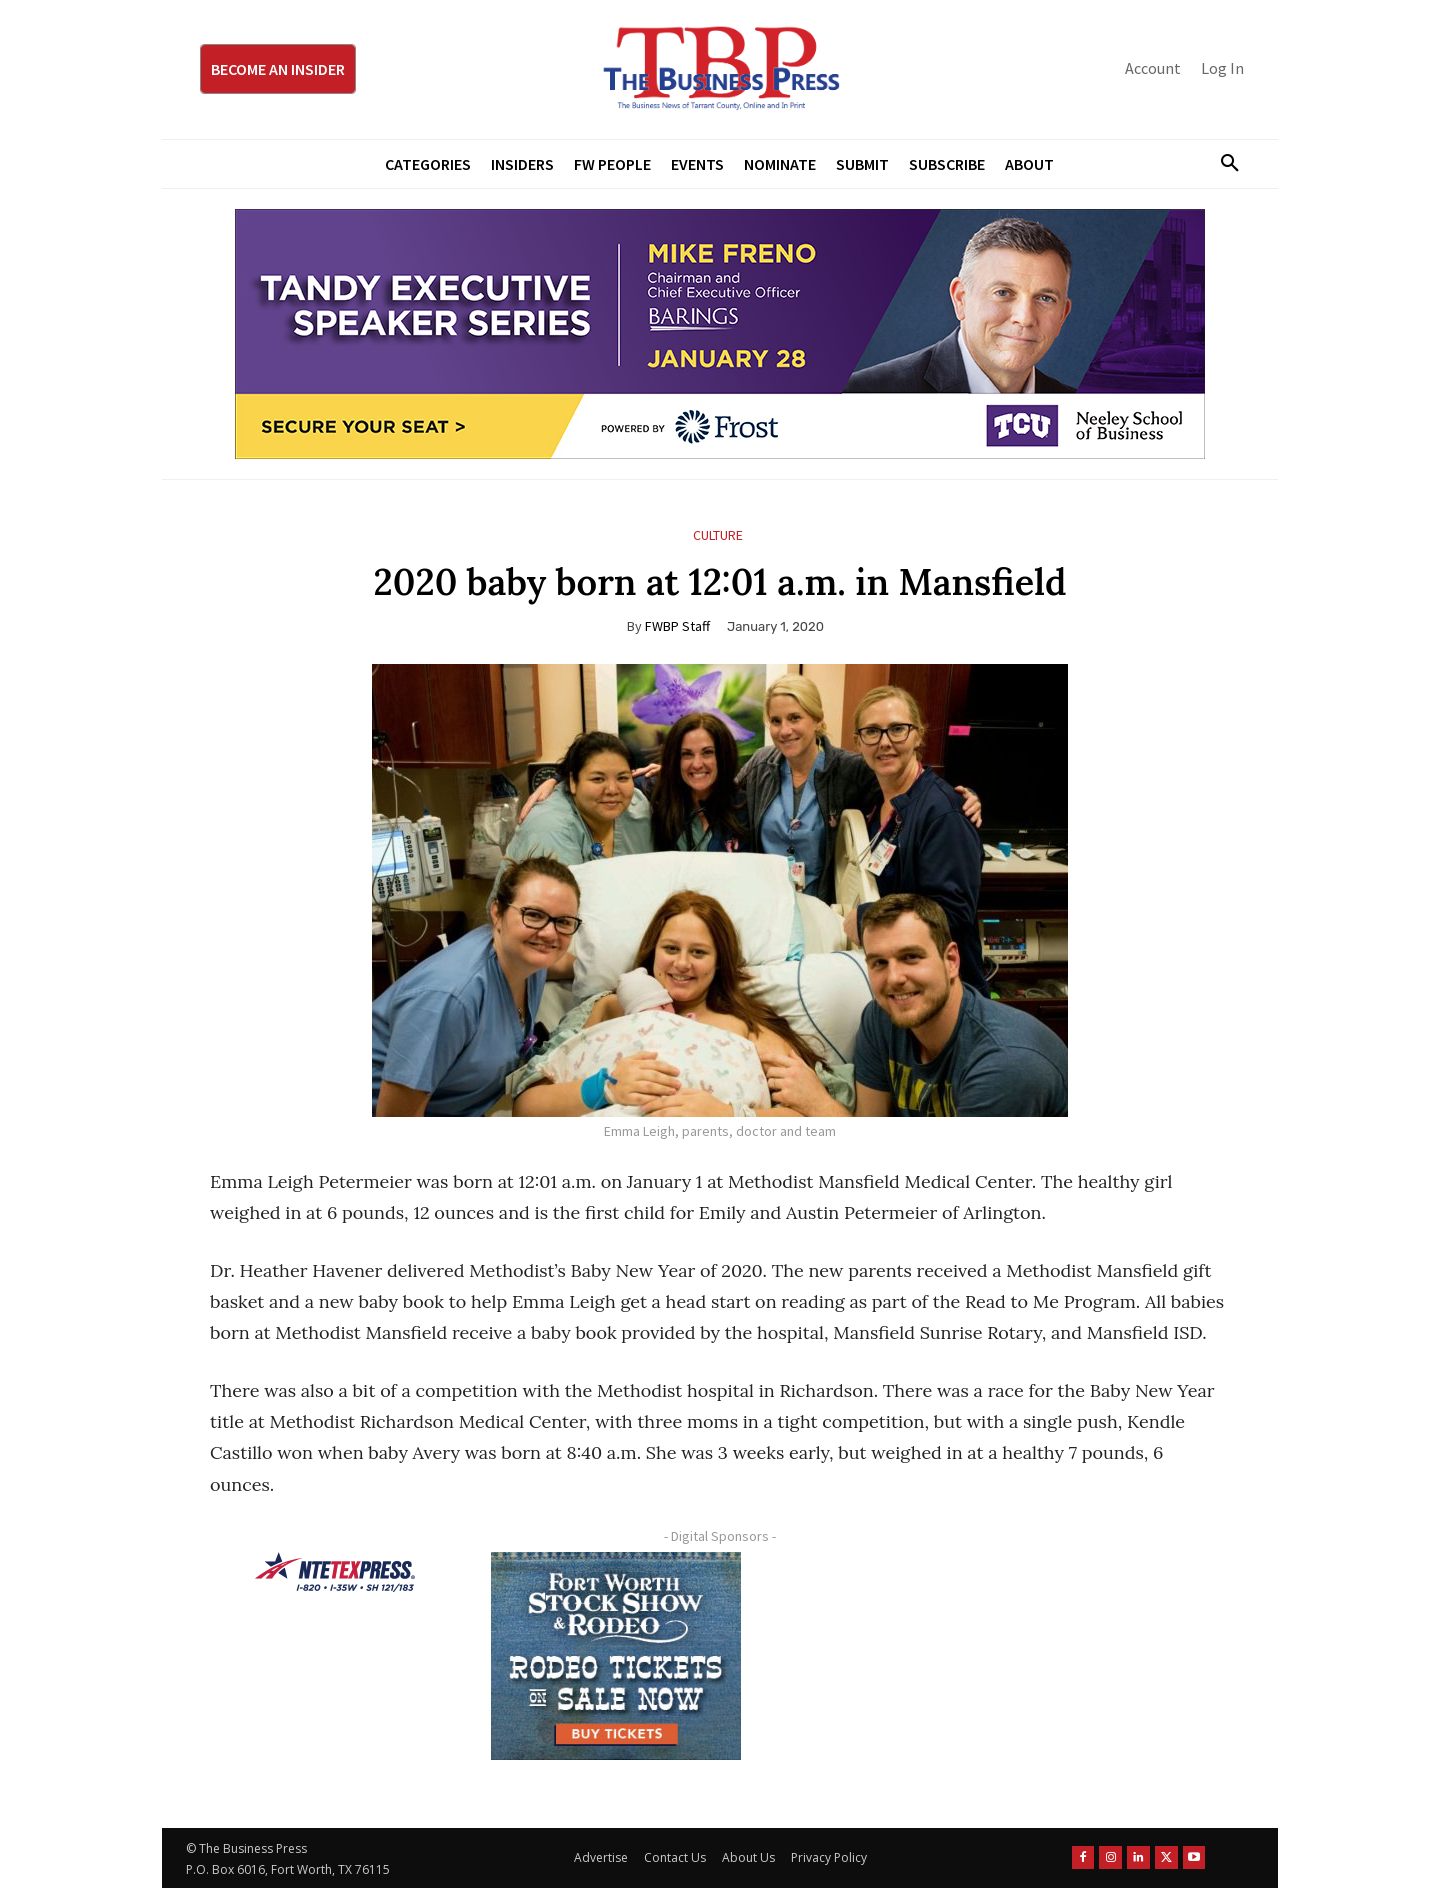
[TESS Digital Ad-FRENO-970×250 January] (720, 334)
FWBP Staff (677, 626)
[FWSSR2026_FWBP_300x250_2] (616, 1656)
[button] (1222, 164)
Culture (718, 535)
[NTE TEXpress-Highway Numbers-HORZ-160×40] (335, 1572)
